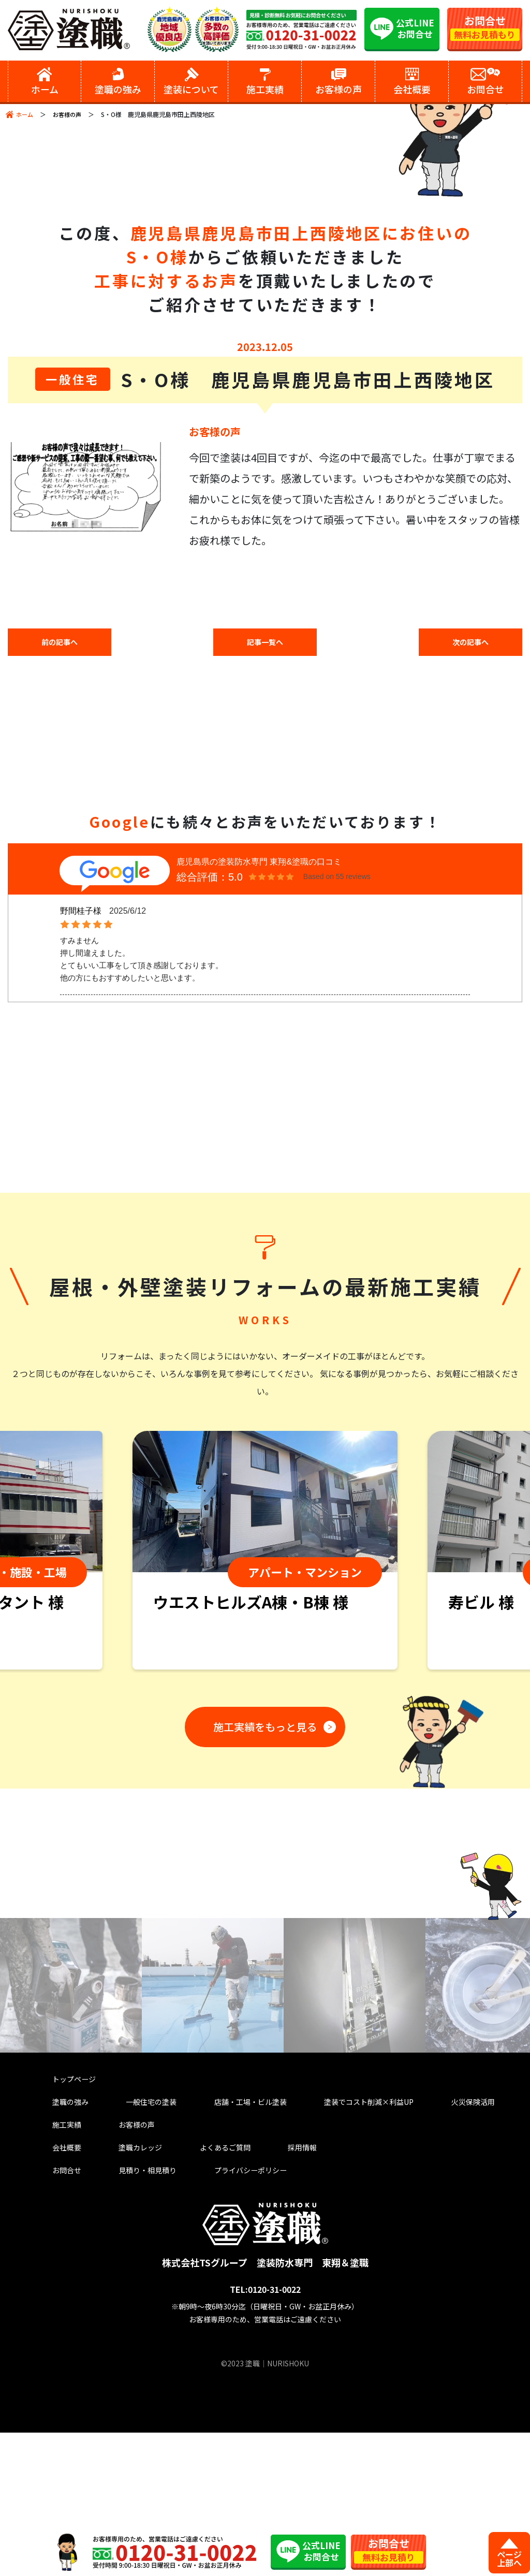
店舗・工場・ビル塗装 (237, 2236)
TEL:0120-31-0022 (265, 2432)
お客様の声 (69, 114)
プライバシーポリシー (237, 2311)
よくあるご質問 (206, 2286)
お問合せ (63, 2311)
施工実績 (63, 2261)
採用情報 (275, 2286)
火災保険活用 (458, 2236)
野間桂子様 (80, 914)
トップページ (72, 2210)
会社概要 (63, 2286)
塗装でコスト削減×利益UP (356, 2236)
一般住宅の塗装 (141, 2236)
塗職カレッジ (128, 2286)
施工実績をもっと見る (261, 1859)
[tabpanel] (265, 1686)
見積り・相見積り (137, 2311)
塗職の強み (68, 2236)
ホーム (25, 114)
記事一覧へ (265, 643)
